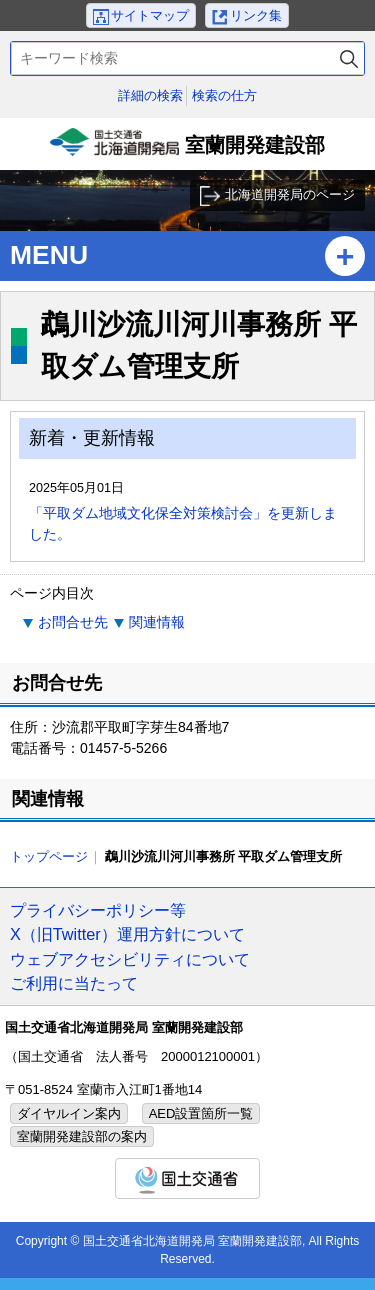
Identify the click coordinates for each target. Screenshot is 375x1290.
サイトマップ (150, 15)
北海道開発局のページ (290, 194)
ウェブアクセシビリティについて (130, 959)
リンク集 (256, 15)
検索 (349, 58)
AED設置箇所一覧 (201, 1113)
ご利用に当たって (74, 983)
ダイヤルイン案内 (69, 1113)
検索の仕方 (224, 95)
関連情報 (157, 622)
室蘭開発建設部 (188, 149)
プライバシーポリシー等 (98, 910)
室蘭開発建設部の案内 (82, 1136)
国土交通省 (187, 1178)
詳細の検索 (150, 95)
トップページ (49, 856)
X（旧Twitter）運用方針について (127, 934)
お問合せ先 (73, 622)
